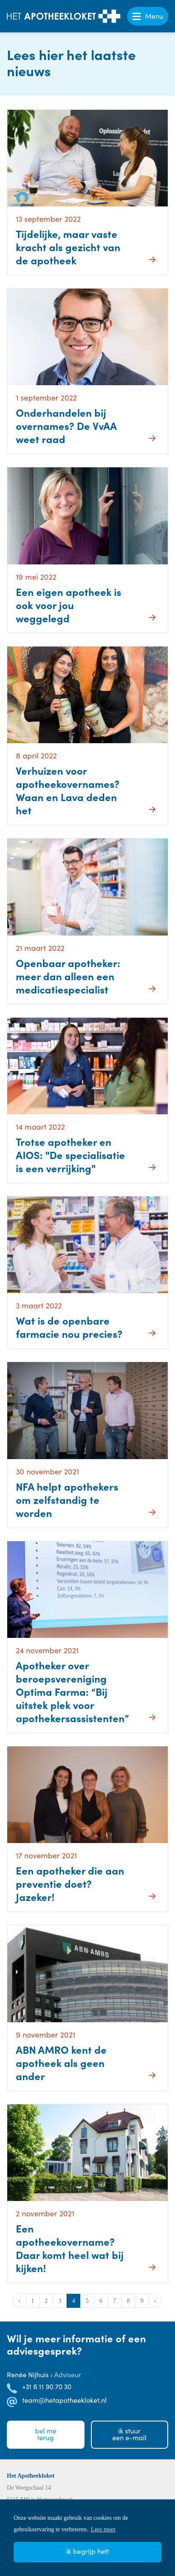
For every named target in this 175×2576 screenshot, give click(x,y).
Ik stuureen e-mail (129, 2434)
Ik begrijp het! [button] (87, 2551)
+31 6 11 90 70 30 (46, 2386)
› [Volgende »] (155, 2301)
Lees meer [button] (103, 2529)
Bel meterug (45, 2434)
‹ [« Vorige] (19, 2301)
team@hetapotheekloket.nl (64, 2400)
